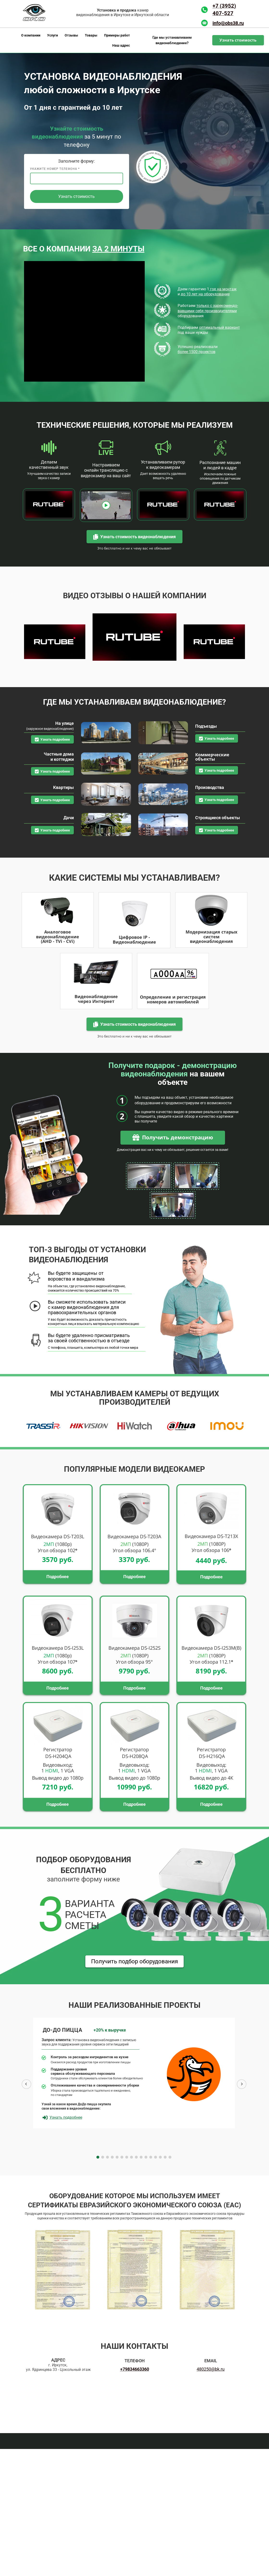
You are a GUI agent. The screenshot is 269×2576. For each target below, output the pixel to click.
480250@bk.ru (211, 2369)
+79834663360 (134, 2369)
